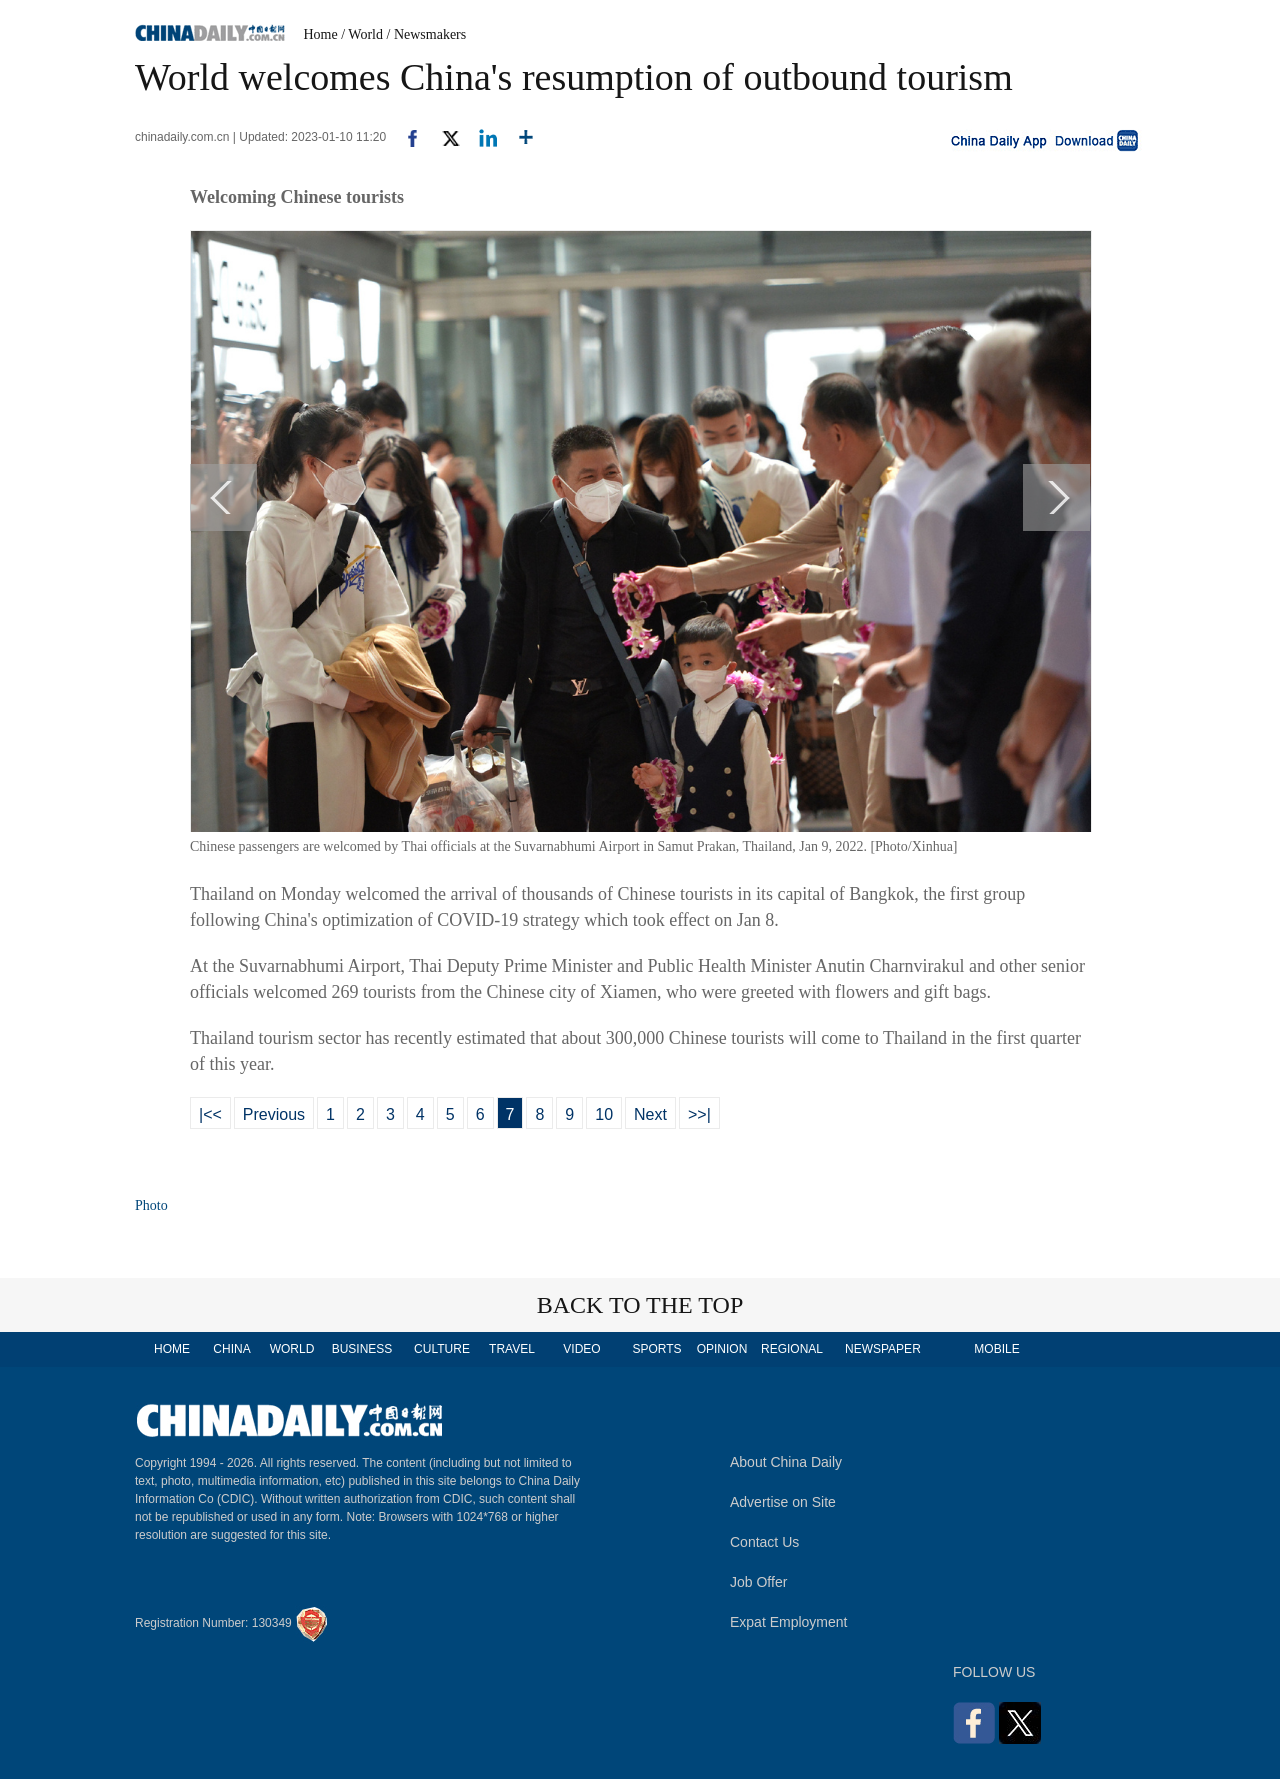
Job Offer (758, 1582)
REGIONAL (792, 1349)
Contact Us (764, 1542)
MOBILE (996, 1349)
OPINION (722, 1349)
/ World (362, 34)
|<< (210, 1114)
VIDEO (581, 1349)
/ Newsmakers (427, 34)
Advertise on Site (783, 1502)
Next (650, 1114)
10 (604, 1114)
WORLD (292, 1349)
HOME (172, 1349)
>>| (699, 1114)
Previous (274, 1114)
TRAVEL (512, 1349)
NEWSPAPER (882, 1349)
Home (321, 34)
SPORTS (656, 1349)
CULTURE (442, 1349)
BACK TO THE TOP (640, 1305)
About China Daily (786, 1462)
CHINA (231, 1349)
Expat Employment (789, 1622)
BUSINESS (362, 1349)
